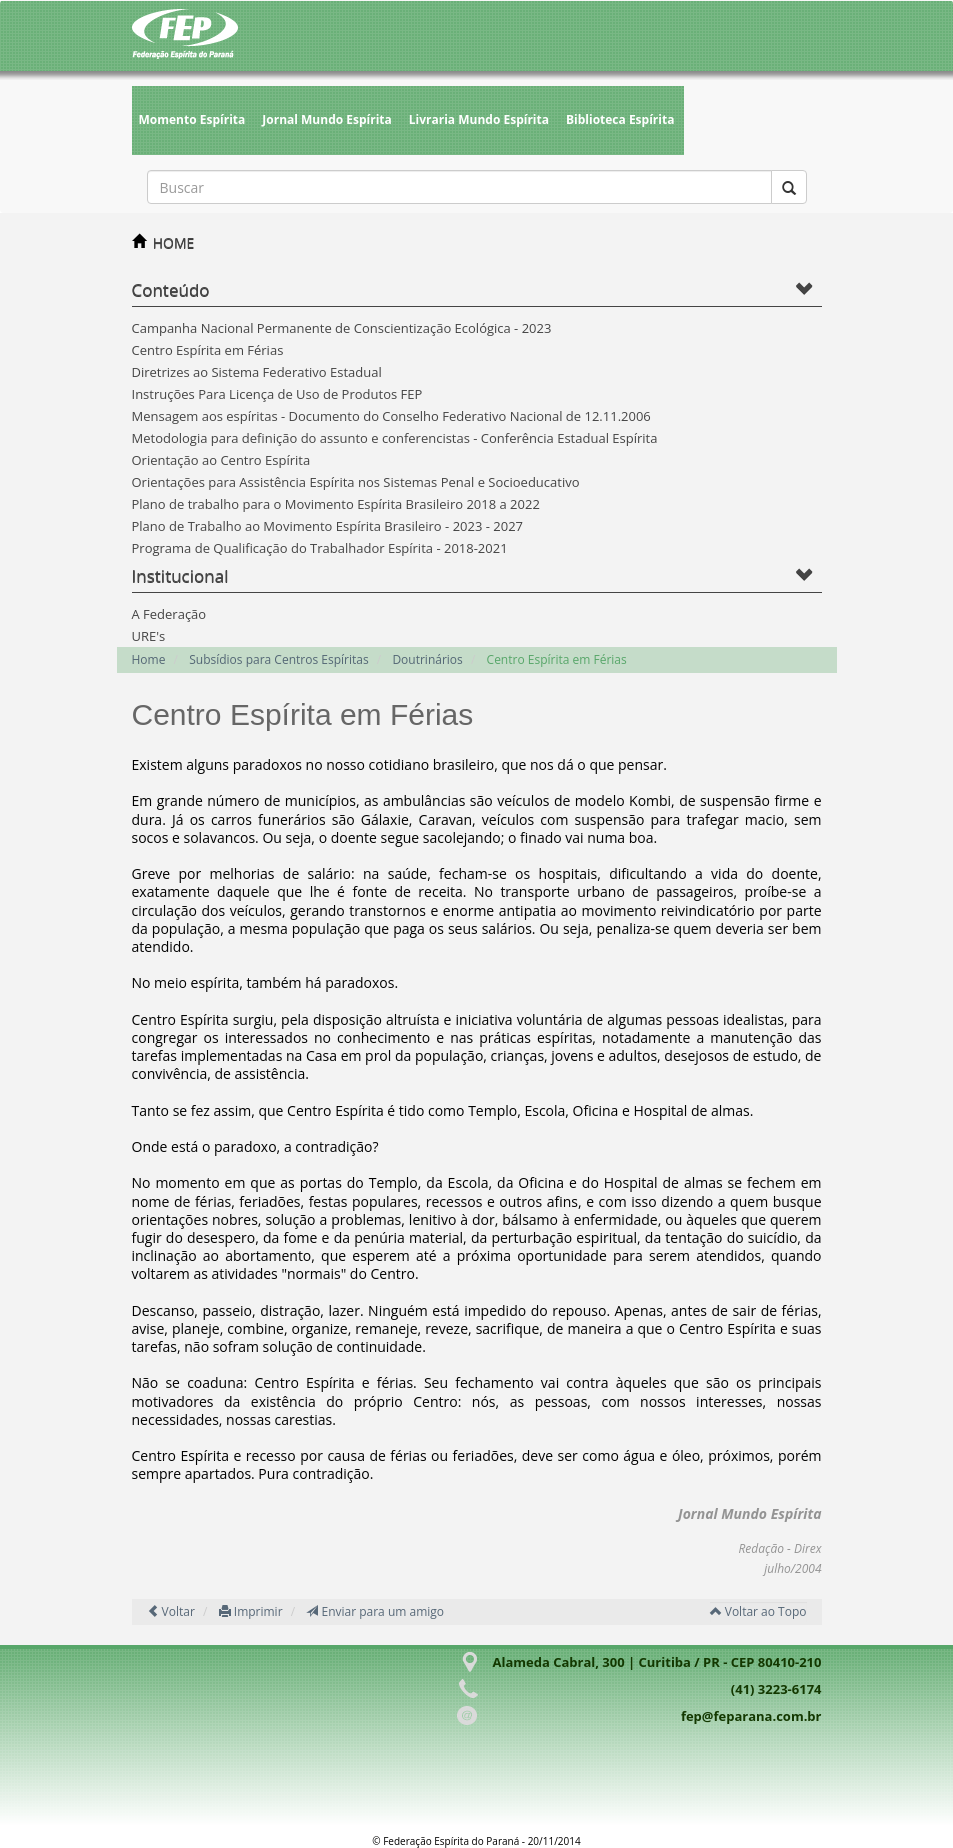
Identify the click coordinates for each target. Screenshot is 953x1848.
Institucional (180, 575)
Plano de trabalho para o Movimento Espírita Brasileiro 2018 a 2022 (336, 504)
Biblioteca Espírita (620, 119)
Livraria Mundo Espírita (479, 119)
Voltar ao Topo (758, 1611)
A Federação (169, 614)
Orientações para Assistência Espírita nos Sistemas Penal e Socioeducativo (356, 482)
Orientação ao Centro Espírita (221, 460)
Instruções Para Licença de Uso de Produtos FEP (277, 394)
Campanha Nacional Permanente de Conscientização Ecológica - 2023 (342, 328)
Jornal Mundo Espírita (327, 119)
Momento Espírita (192, 119)
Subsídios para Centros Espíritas (278, 659)
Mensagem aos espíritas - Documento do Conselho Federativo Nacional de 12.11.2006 (391, 416)
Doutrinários (427, 659)
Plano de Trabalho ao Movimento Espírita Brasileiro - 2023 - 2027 (328, 526)
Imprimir (251, 1611)
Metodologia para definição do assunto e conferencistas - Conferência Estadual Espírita (395, 438)
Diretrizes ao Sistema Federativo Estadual (257, 372)
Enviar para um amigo (375, 1611)
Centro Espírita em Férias (208, 350)
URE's (149, 636)
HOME (174, 242)
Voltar (171, 1611)
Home (149, 659)
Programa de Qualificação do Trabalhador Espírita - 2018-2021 (320, 548)
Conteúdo (171, 289)
